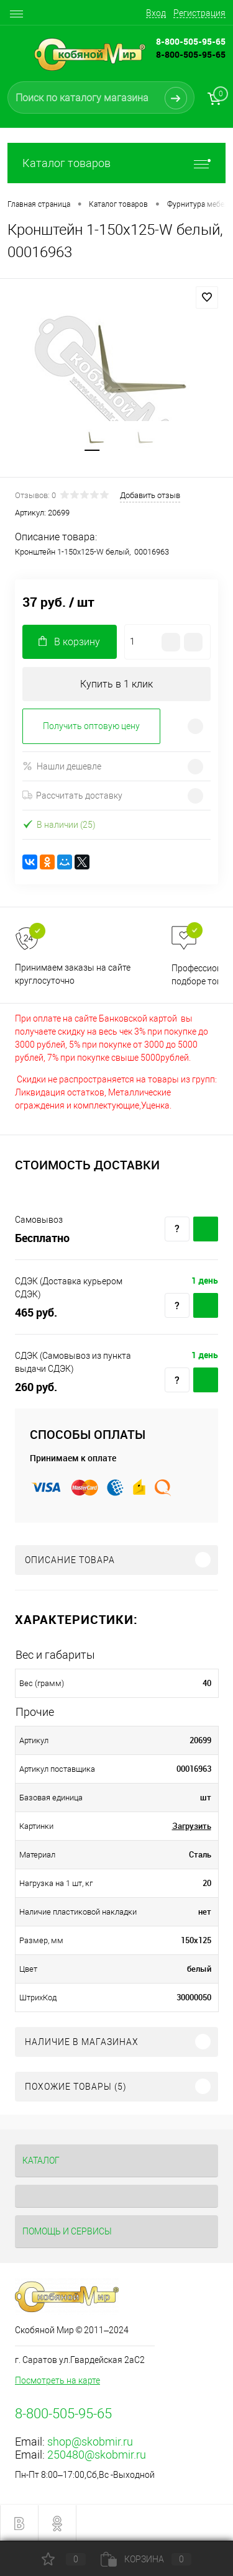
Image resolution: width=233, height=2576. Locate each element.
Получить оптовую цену (91, 726)
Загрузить (191, 1825)
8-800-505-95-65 (191, 54)
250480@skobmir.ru (96, 2454)
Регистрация (199, 13)
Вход (156, 13)
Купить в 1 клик (116, 684)
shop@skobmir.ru (90, 2441)
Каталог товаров (116, 163)
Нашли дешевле (61, 766)
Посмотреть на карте (57, 2380)
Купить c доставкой (205, 1229)
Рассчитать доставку (72, 795)
